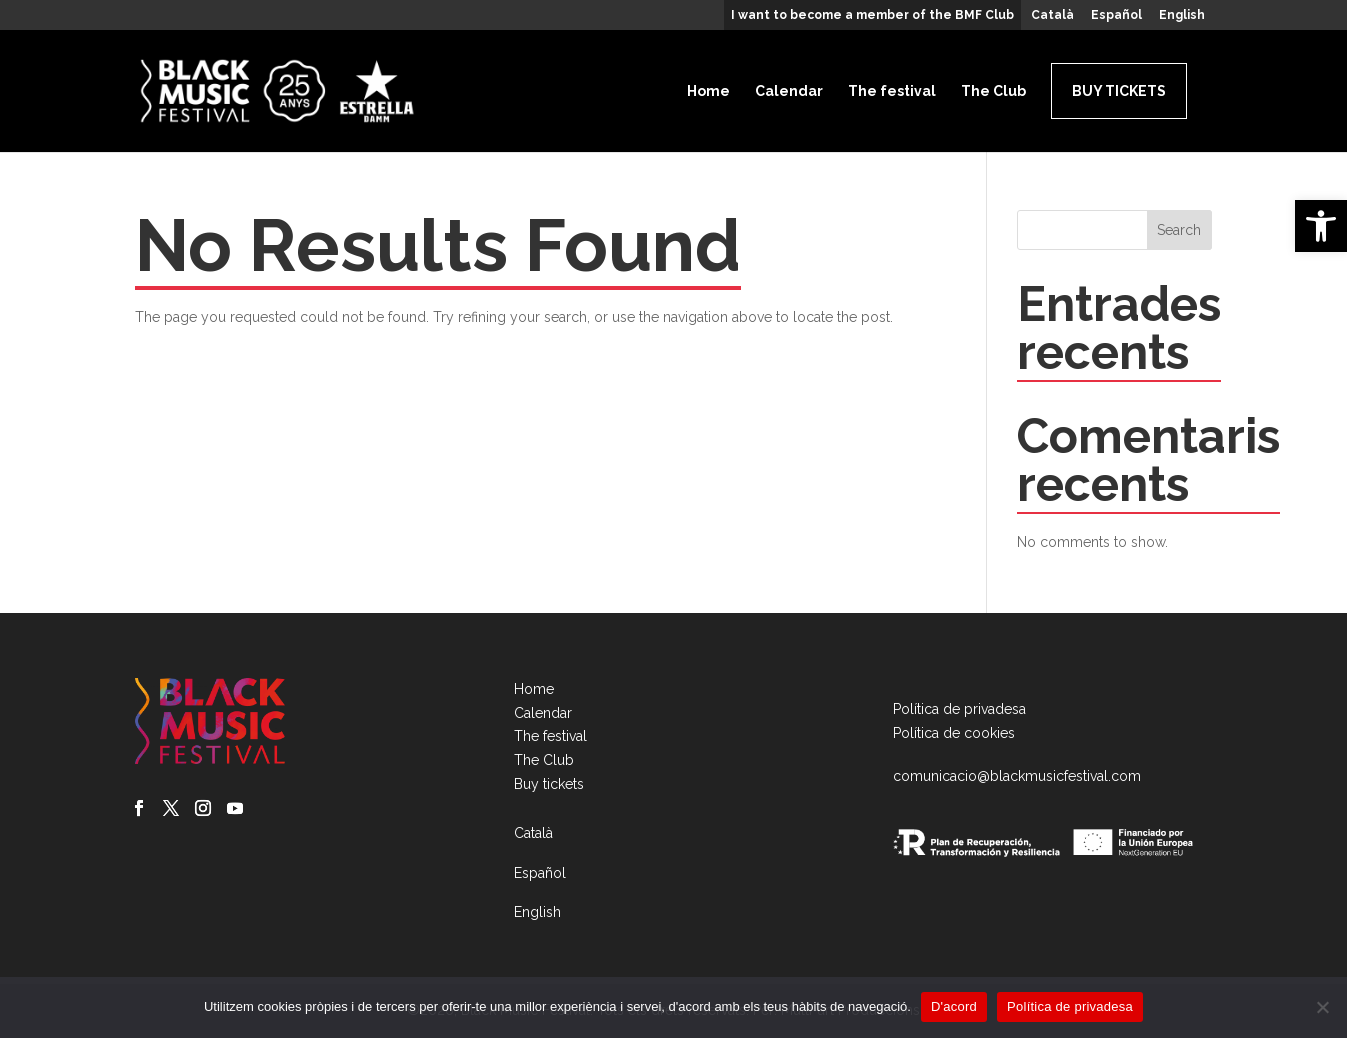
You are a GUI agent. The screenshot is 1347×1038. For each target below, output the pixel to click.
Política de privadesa (959, 709)
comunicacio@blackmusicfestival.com (1017, 776)
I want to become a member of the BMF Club (872, 15)
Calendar (789, 91)
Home (708, 91)
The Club (993, 91)
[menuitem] (1052, 19)
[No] (1322, 1007)
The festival (892, 91)
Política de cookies (954, 733)
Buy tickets (1119, 91)
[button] (1321, 226)
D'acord (954, 1006)
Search (1179, 230)
